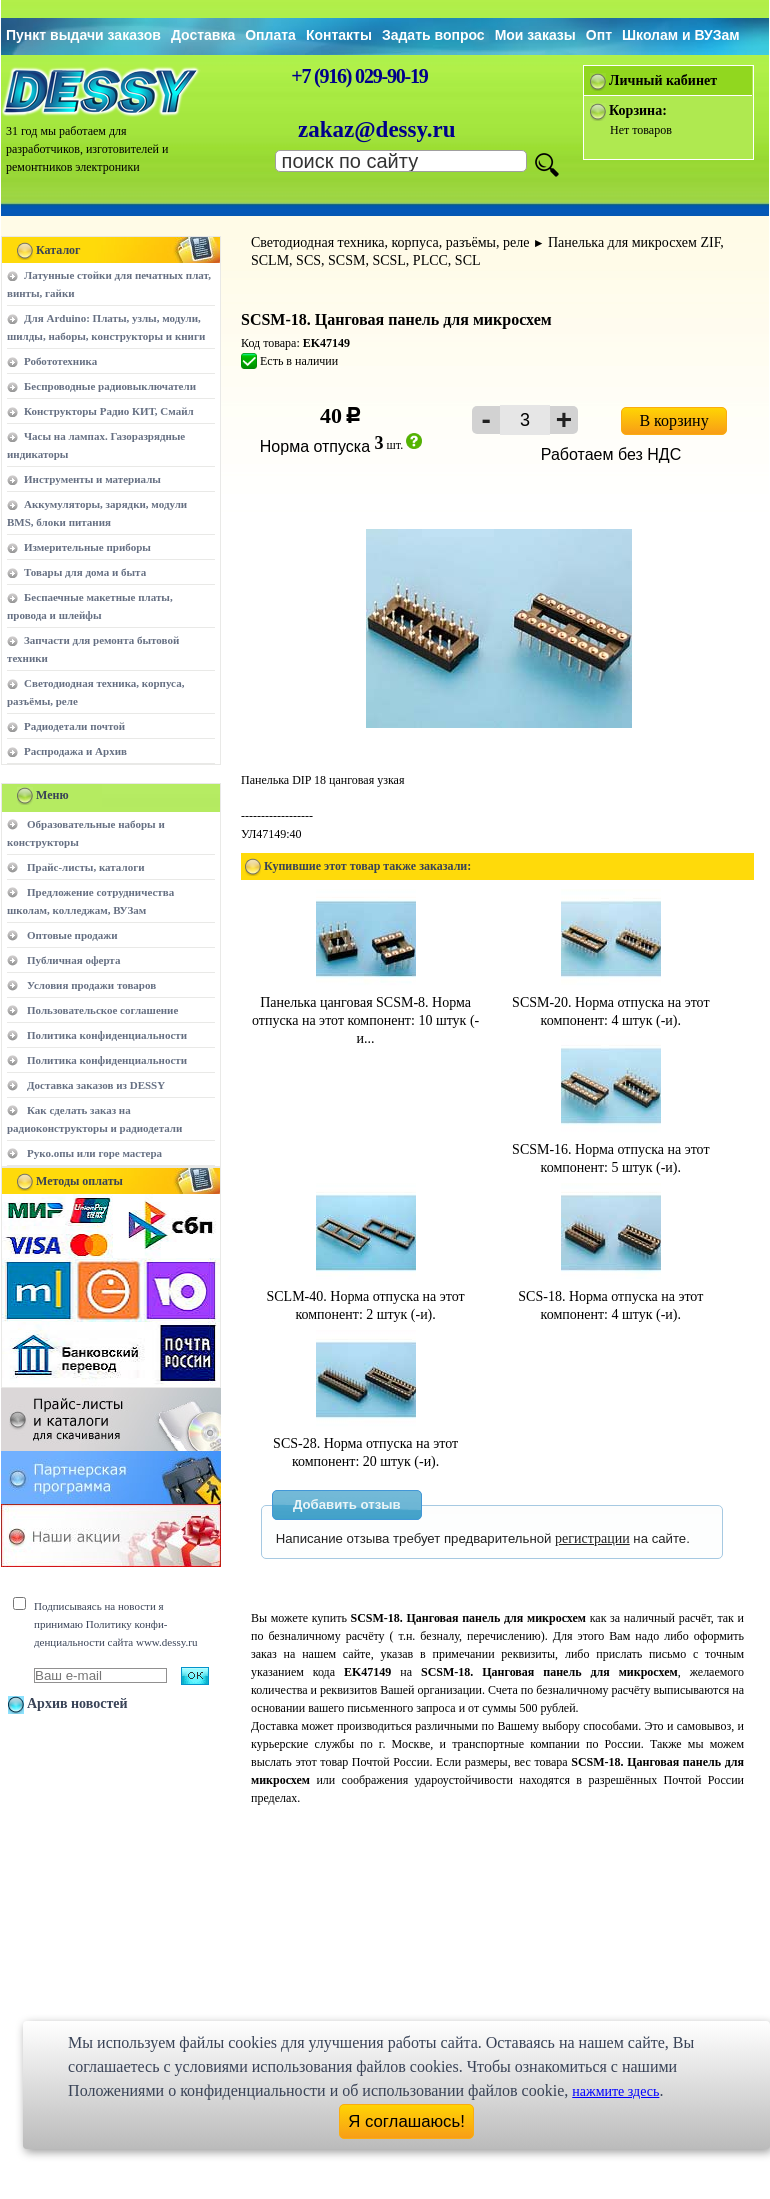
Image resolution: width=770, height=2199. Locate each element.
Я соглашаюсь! (406, 2121)
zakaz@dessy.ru (377, 129)
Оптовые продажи (72, 935)
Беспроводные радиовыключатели (110, 386)
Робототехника (60, 361)
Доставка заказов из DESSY (96, 1085)
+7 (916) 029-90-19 (359, 76)
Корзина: (638, 110)
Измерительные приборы (87, 547)
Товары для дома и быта (85, 572)
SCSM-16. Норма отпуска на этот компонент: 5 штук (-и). (610, 1149)
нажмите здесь (615, 2091)
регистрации (592, 1538)
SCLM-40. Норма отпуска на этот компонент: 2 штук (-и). (366, 1296)
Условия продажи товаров (91, 985)
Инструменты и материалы (92, 479)
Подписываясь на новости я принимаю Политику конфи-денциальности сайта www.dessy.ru (115, 1624)
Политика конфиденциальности (107, 1035)
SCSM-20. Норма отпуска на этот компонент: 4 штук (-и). (610, 1002)
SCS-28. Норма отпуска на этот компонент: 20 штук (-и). (365, 1443)
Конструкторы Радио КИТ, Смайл (109, 411)
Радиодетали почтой (74, 726)
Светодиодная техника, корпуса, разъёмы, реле (390, 242)
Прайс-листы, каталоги (85, 867)
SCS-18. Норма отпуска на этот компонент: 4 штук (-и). (610, 1296)
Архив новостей (77, 1703)
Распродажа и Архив (75, 751)
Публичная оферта (73, 960)
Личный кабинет (663, 80)
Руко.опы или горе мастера (94, 1153)
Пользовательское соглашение (102, 1010)
